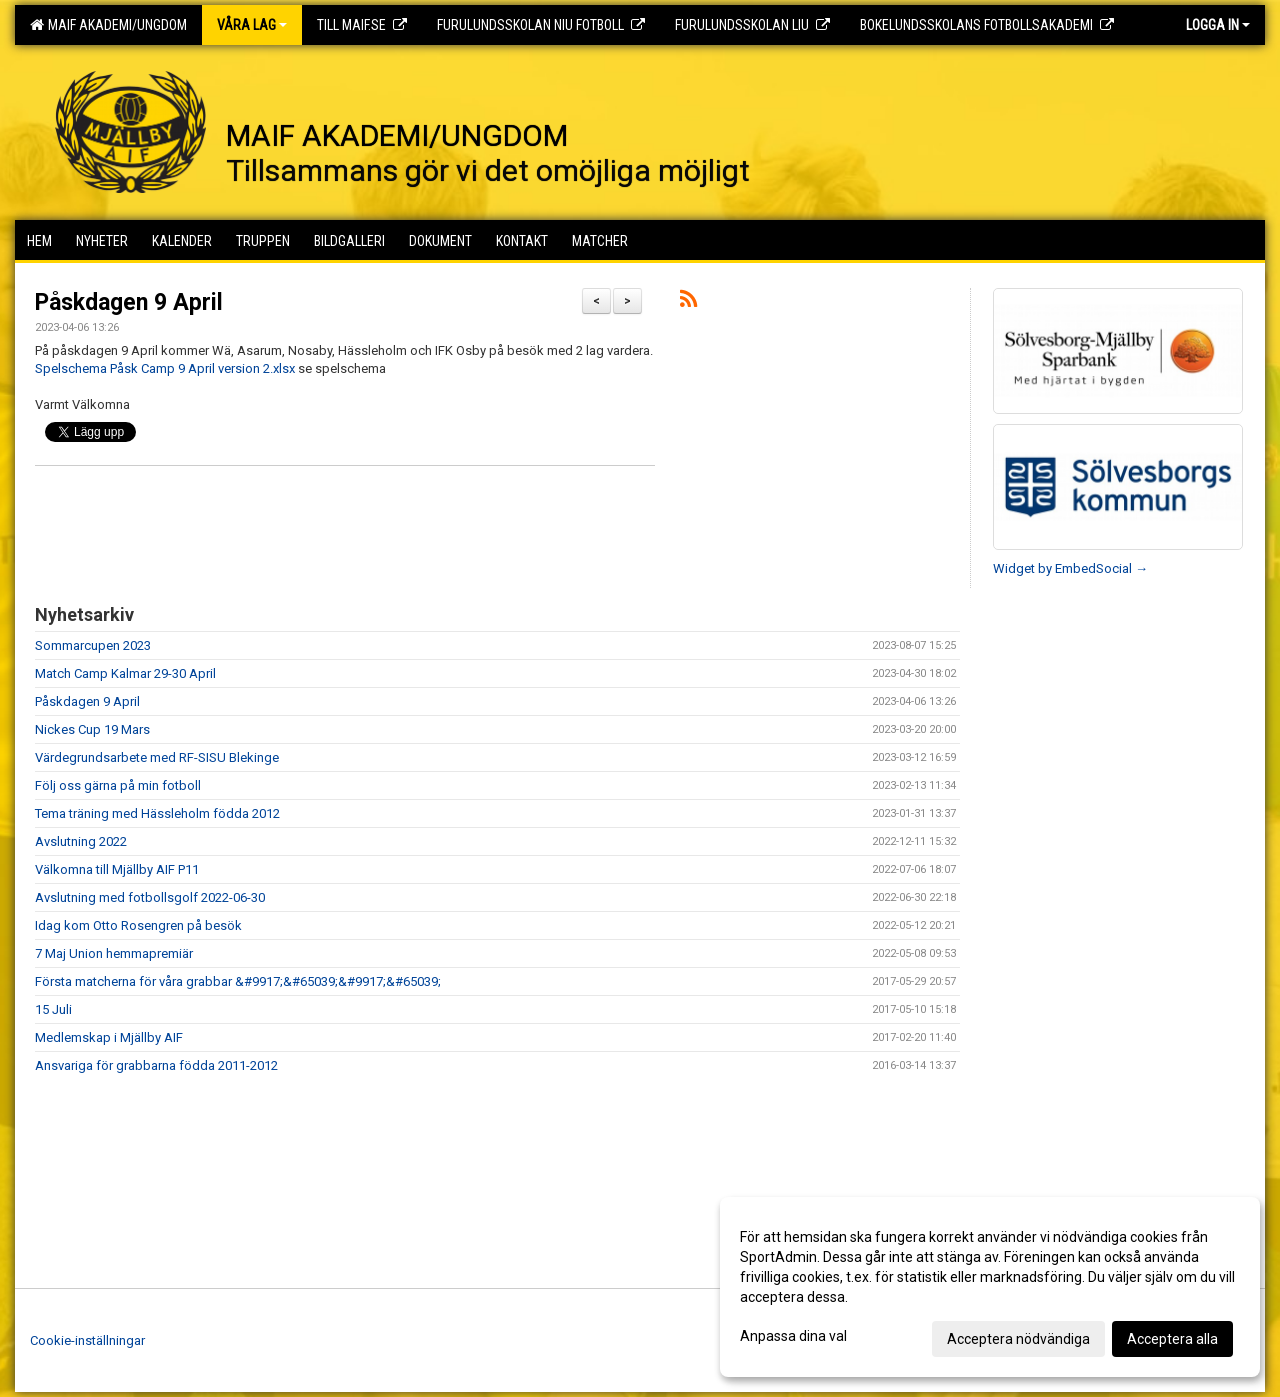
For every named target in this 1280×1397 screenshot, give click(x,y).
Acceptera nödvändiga (1018, 1339)
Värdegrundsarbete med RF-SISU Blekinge (157, 757)
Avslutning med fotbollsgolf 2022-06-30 (150, 897)
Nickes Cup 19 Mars (92, 729)
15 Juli (53, 1009)
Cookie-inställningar (87, 1340)
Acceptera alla (1172, 1339)
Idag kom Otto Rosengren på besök (138, 925)
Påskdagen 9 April (129, 302)
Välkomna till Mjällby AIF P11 (117, 869)
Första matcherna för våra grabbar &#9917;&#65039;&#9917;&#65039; (238, 981)
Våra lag (252, 25)
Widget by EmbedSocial (1070, 568)
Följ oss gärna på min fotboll (118, 785)
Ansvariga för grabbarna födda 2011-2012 (156, 1065)
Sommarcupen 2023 (93, 645)
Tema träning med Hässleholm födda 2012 (157, 813)
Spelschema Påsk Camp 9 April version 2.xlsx (165, 368)
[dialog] (990, 1287)
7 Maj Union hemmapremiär (114, 953)
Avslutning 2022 (81, 841)
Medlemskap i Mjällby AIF (109, 1037)
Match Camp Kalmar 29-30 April (125, 673)
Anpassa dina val (793, 1336)
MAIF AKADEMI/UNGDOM (108, 25)
